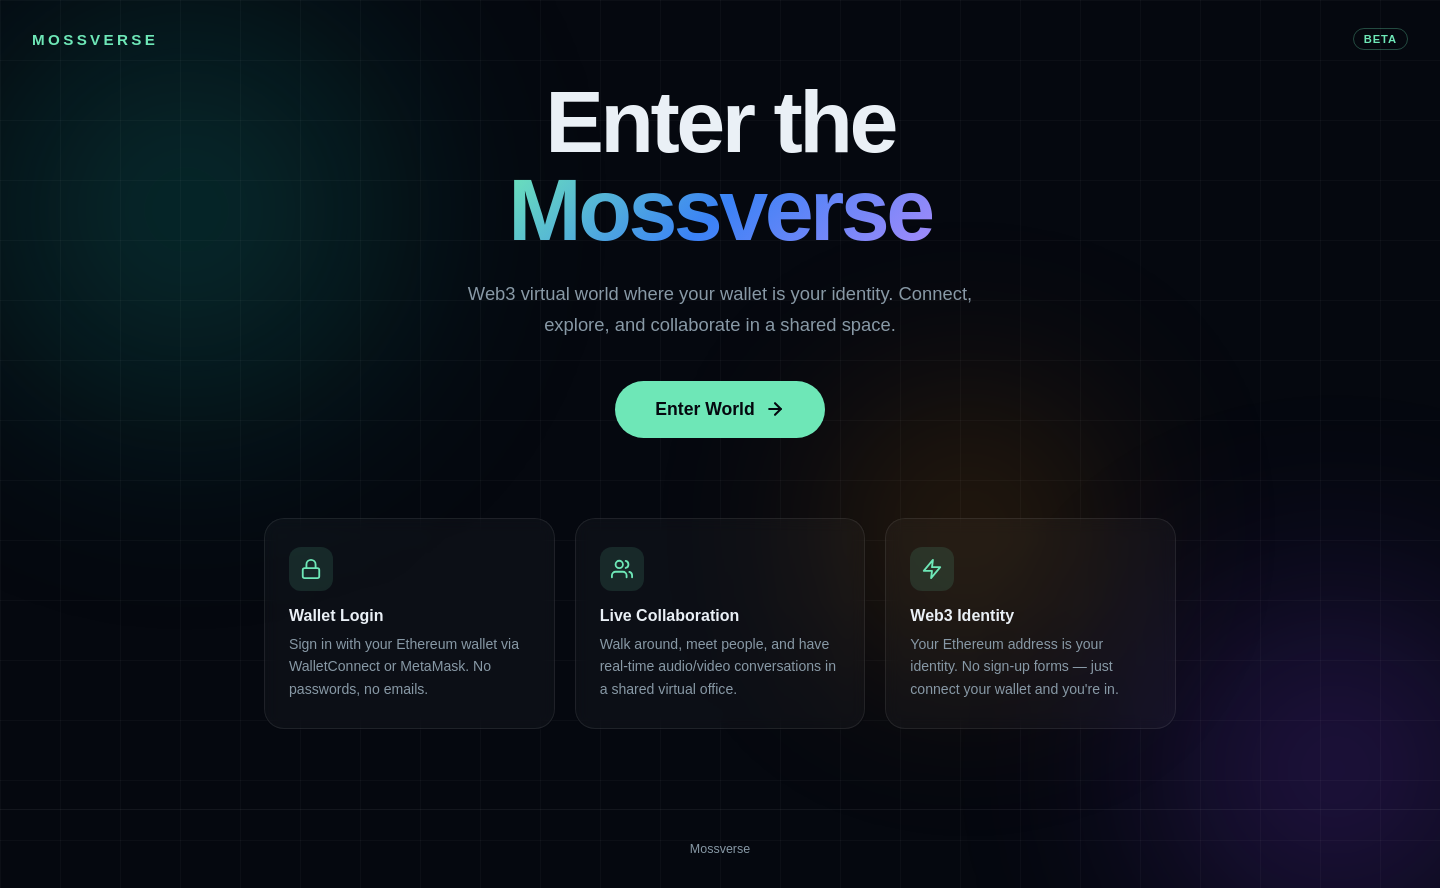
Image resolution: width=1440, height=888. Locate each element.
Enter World (719, 409)
